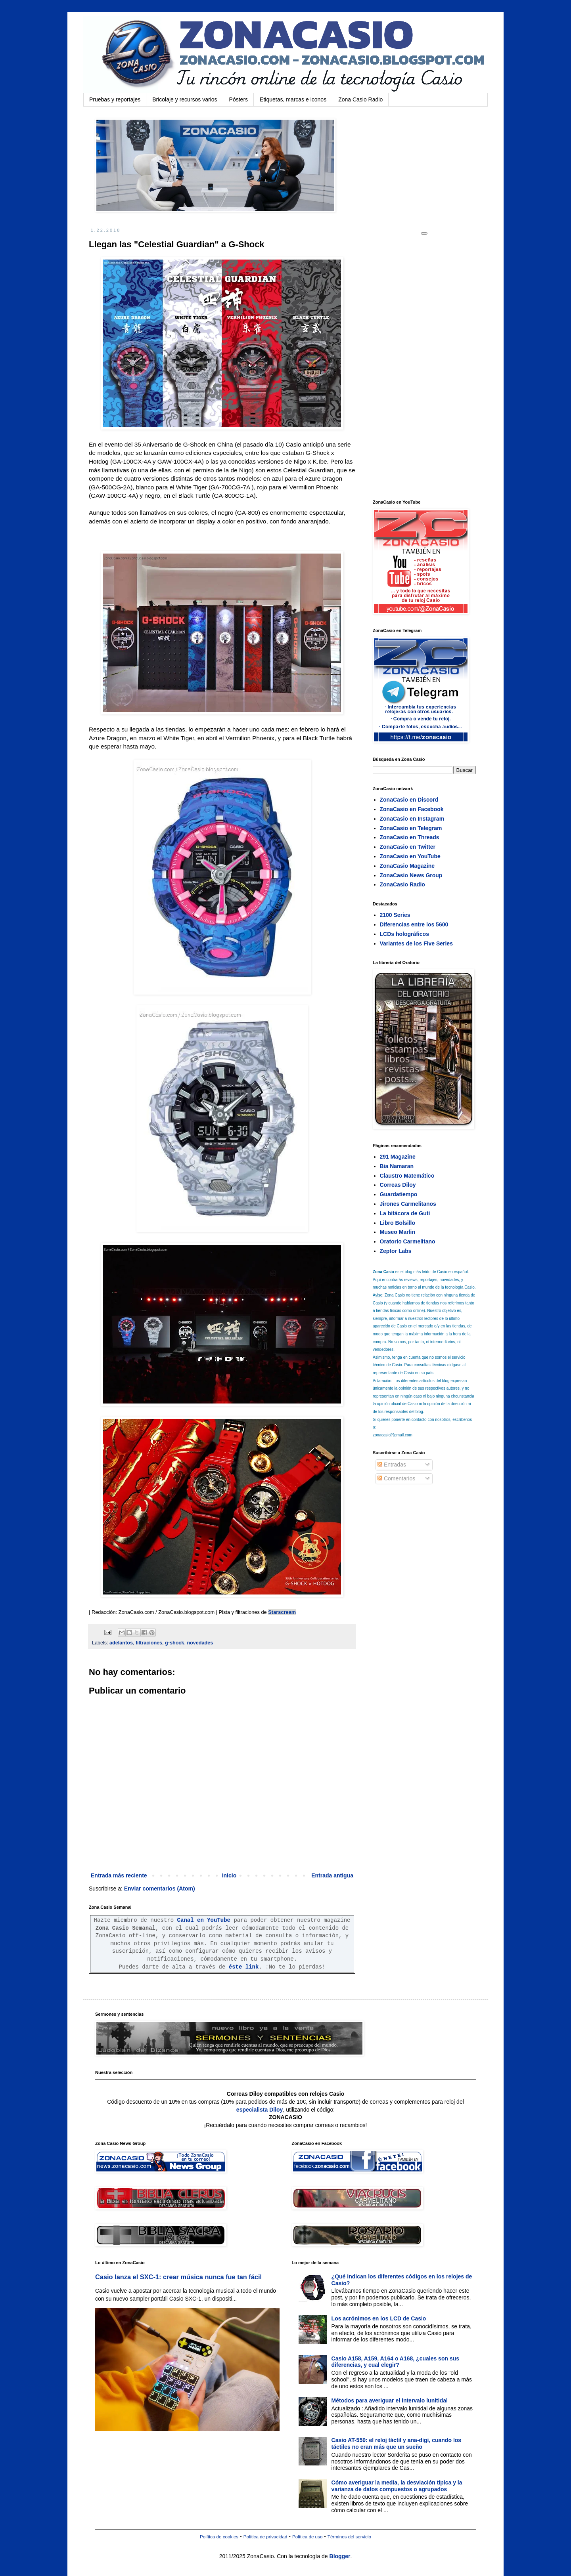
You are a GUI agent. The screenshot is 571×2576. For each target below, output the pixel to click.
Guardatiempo (399, 1194)
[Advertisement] (432, 366)
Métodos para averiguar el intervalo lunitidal (389, 2400)
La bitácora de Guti (405, 1213)
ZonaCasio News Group (411, 875)
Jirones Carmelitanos (408, 1204)
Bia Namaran (397, 1166)
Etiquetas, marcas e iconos (293, 99)
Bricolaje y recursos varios (184, 99)
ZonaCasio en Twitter (408, 847)
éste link (244, 1967)
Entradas (391, 1464)
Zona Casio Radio (360, 99)
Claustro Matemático (407, 1175)
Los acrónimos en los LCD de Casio (378, 2318)
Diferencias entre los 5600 (414, 924)
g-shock (174, 1643)
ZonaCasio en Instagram (412, 818)
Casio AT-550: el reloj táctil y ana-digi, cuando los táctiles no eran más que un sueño (396, 2443)
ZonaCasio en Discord (409, 799)
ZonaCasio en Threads (409, 837)
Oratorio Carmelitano (407, 1241)
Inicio (229, 1875)
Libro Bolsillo (397, 1223)
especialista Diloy (259, 2109)
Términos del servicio (349, 2536)
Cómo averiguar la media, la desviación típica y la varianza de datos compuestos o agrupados (396, 2485)
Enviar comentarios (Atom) (159, 1888)
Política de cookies (219, 2536)
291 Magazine (398, 1156)
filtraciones (149, 1643)
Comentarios (396, 1478)
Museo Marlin (397, 1232)
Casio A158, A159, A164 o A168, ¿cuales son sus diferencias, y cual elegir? (395, 2361)
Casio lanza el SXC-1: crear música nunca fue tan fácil (178, 2276)
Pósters (238, 99)
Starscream (282, 1612)
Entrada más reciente (119, 1875)
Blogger (340, 2556)
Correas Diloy (398, 1185)
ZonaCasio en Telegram (411, 828)
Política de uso (307, 2536)
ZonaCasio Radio (402, 884)
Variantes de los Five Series (416, 943)
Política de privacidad (265, 2536)
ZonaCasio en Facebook (412, 809)
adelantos (121, 1643)
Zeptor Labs (396, 1251)
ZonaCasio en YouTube (410, 856)
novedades (200, 1643)
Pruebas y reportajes (114, 99)
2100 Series (395, 915)
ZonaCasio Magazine (407, 866)
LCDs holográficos (404, 934)
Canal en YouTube (203, 1920)
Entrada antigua (332, 1875)
